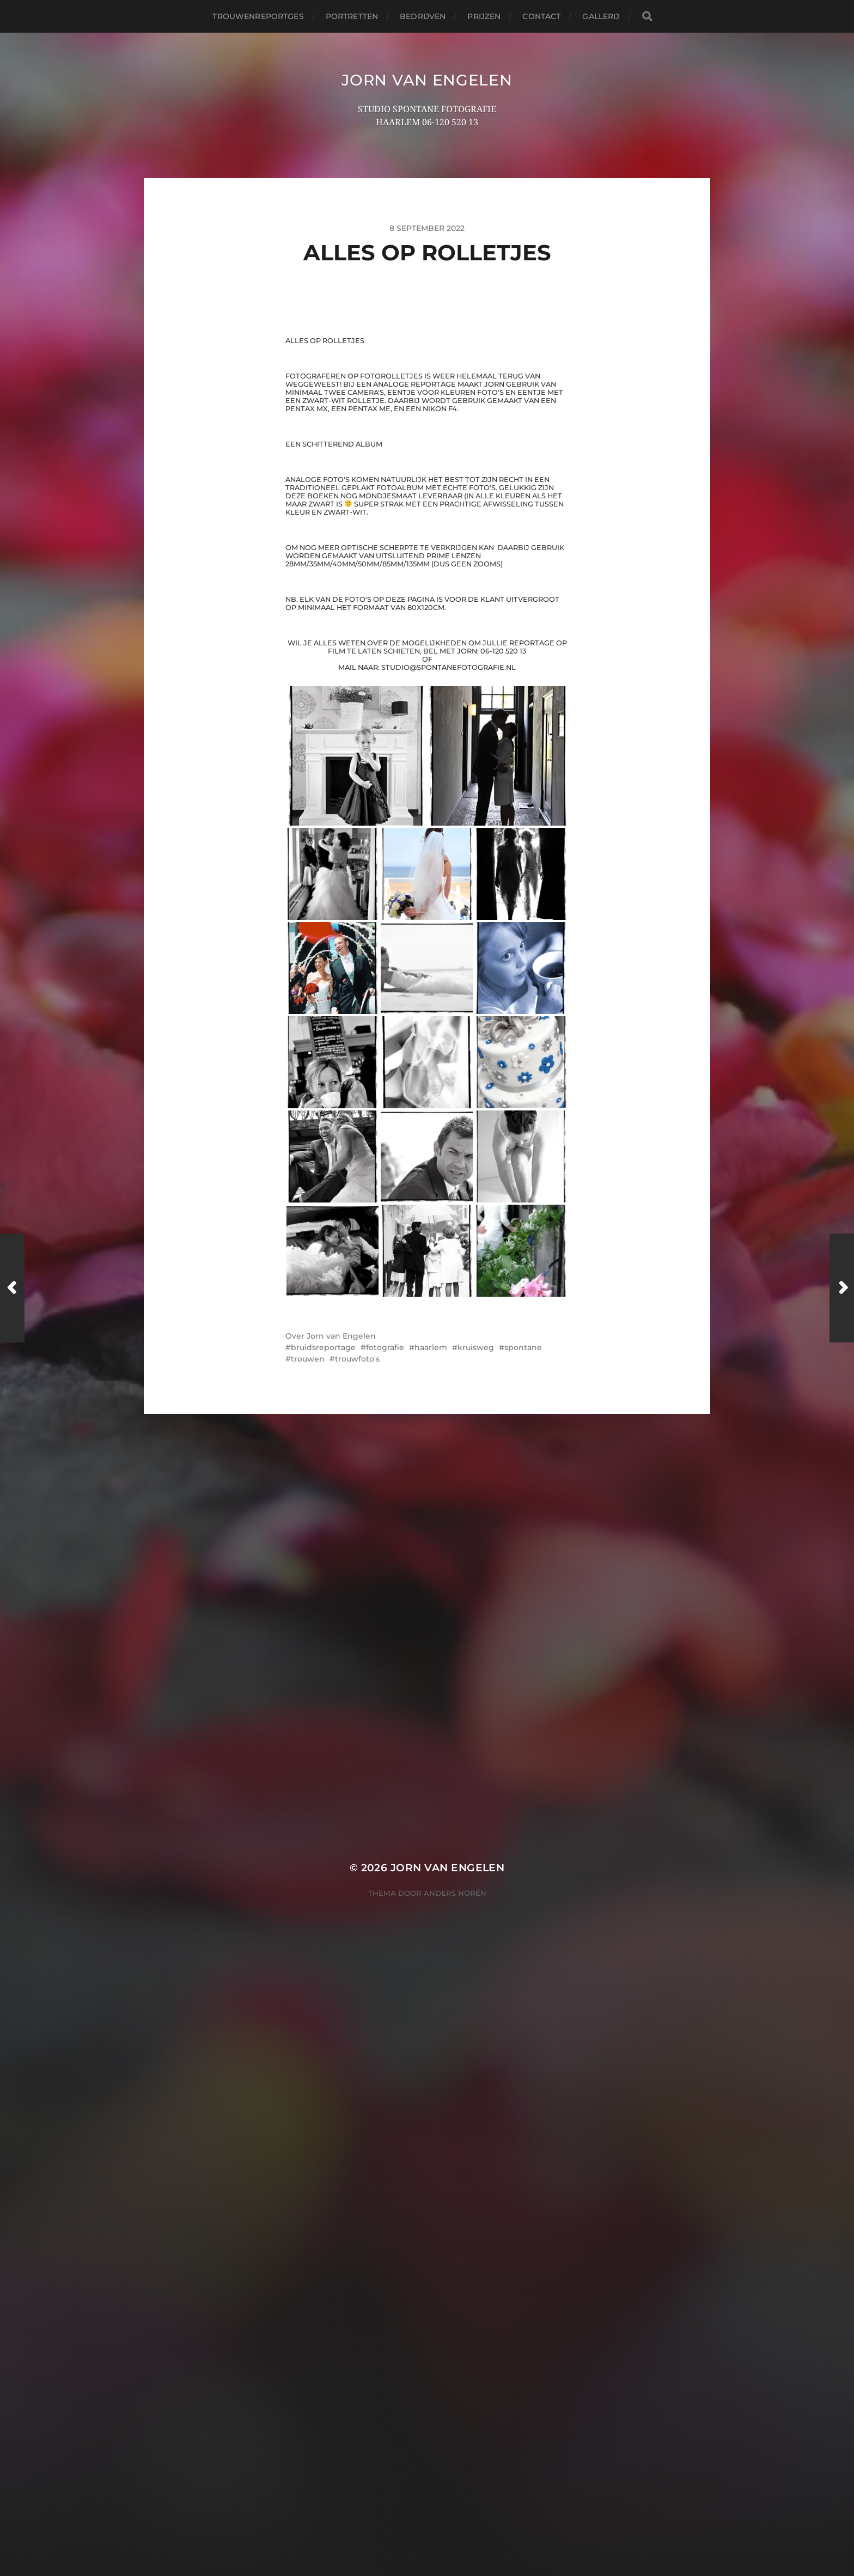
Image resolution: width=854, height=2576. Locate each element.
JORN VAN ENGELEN (426, 80)
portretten (352, 16)
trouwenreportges (257, 16)
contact (541, 16)
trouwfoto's (357, 2212)
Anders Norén (455, 2528)
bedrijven (423, 16)
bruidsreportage (323, 2200)
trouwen (308, 2212)
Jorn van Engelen (341, 2189)
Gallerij (600, 16)
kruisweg (475, 2200)
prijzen (484, 16)
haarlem (430, 2200)
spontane (523, 2200)
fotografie (385, 2200)
